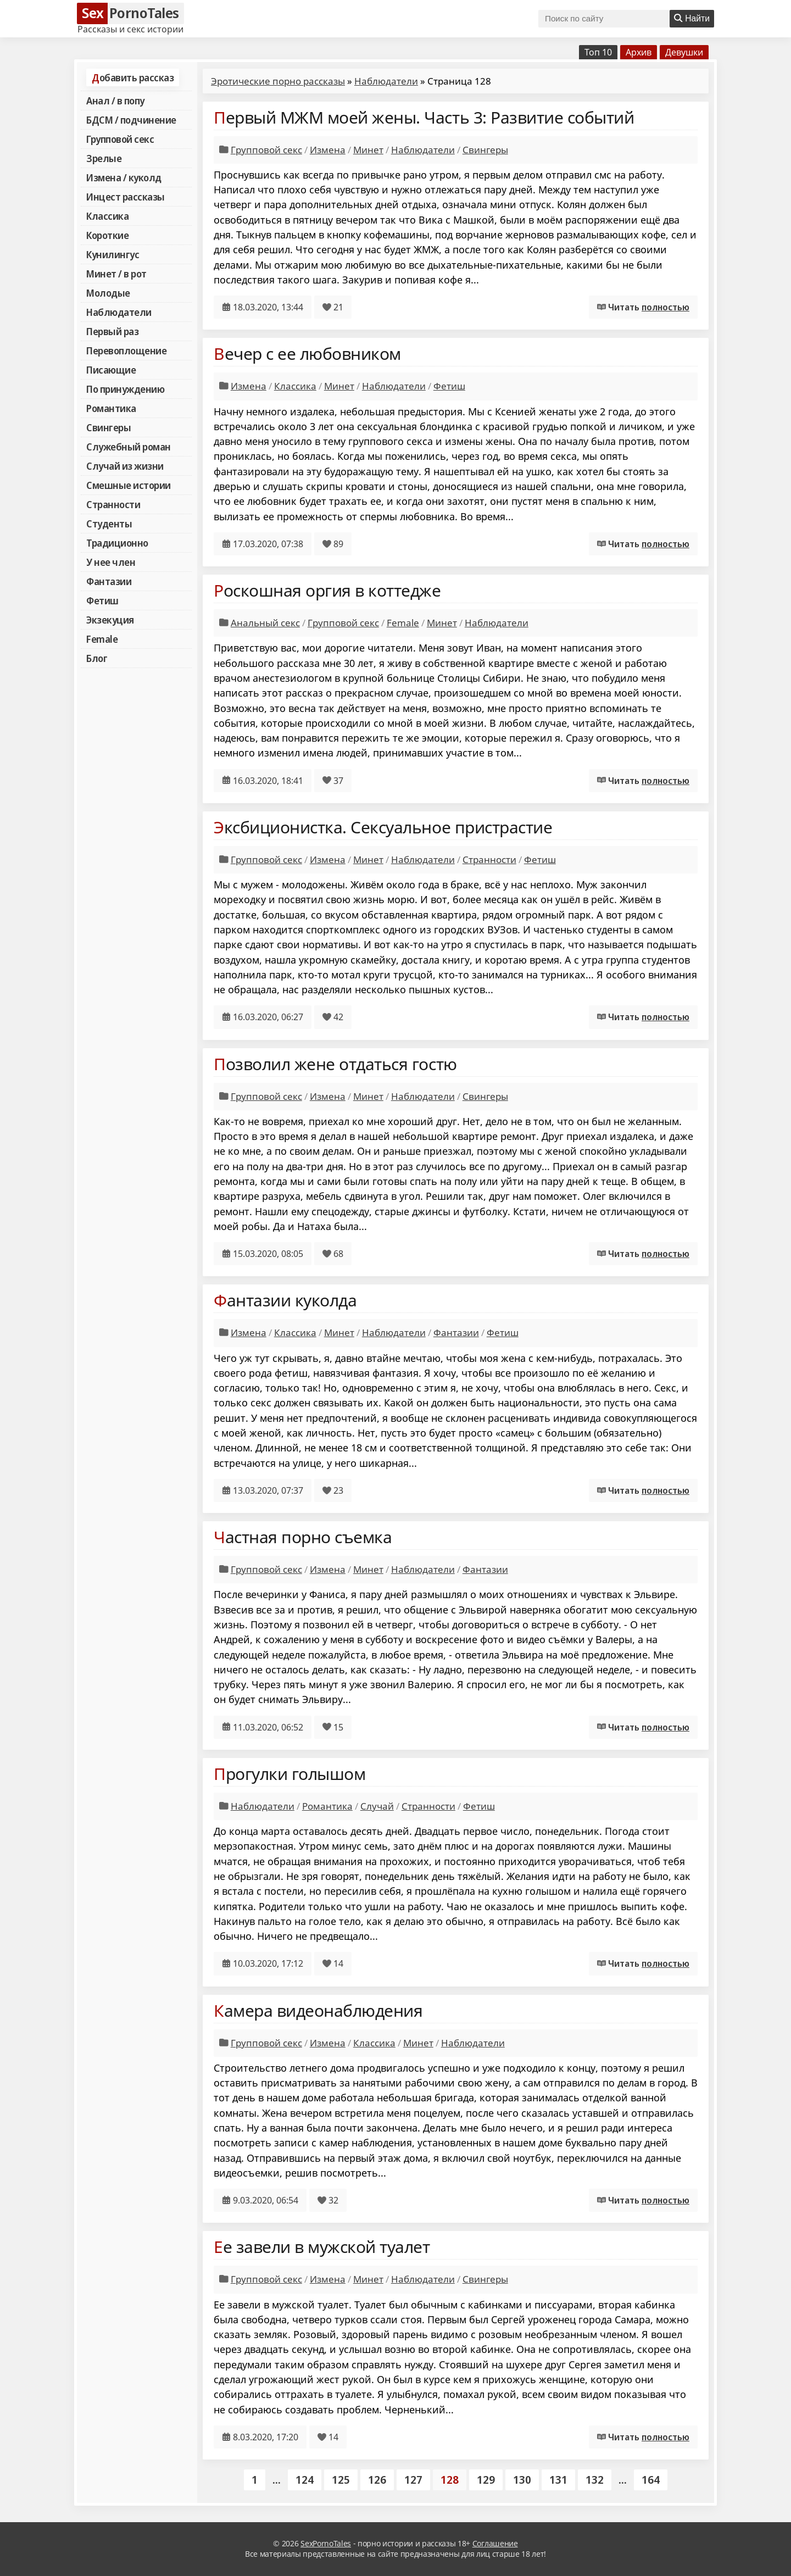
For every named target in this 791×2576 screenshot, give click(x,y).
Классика (107, 215)
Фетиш (102, 600)
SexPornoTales (325, 2543)
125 (341, 2479)
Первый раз (112, 331)
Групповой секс (120, 139)
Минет (368, 149)
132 (595, 2479)
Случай (377, 1806)
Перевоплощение (126, 350)
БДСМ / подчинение (131, 119)
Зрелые (103, 158)
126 (377, 2479)
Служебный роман (128, 446)
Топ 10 (598, 52)
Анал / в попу (115, 100)
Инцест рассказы (125, 196)
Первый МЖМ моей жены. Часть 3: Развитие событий (424, 117)
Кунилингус (112, 254)
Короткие (107, 235)
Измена (328, 149)
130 (522, 2479)
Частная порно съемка (303, 1537)
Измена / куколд (123, 177)
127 (413, 2479)
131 (558, 2479)
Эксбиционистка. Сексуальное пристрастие (383, 827)
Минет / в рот (116, 273)
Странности (113, 504)
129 (486, 2479)
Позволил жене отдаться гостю (335, 1064)
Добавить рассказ (133, 77)
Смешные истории (128, 485)
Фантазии (108, 581)
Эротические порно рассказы (278, 81)
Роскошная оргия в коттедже (327, 590)
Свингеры (108, 427)
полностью (665, 307)
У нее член (110, 562)
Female (102, 639)
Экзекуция (110, 619)
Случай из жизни (125, 465)
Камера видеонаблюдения (318, 2010)
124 (305, 2479)
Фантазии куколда (285, 1300)
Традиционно (117, 542)
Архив (638, 52)
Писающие (111, 369)
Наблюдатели (119, 312)
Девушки (684, 52)
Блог (96, 658)
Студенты (109, 523)
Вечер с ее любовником (307, 353)
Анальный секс (265, 622)
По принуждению (125, 389)
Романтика (111, 408)
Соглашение (495, 2543)
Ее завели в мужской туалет (322, 2246)
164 (651, 2479)
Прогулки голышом (289, 1773)
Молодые (108, 292)
